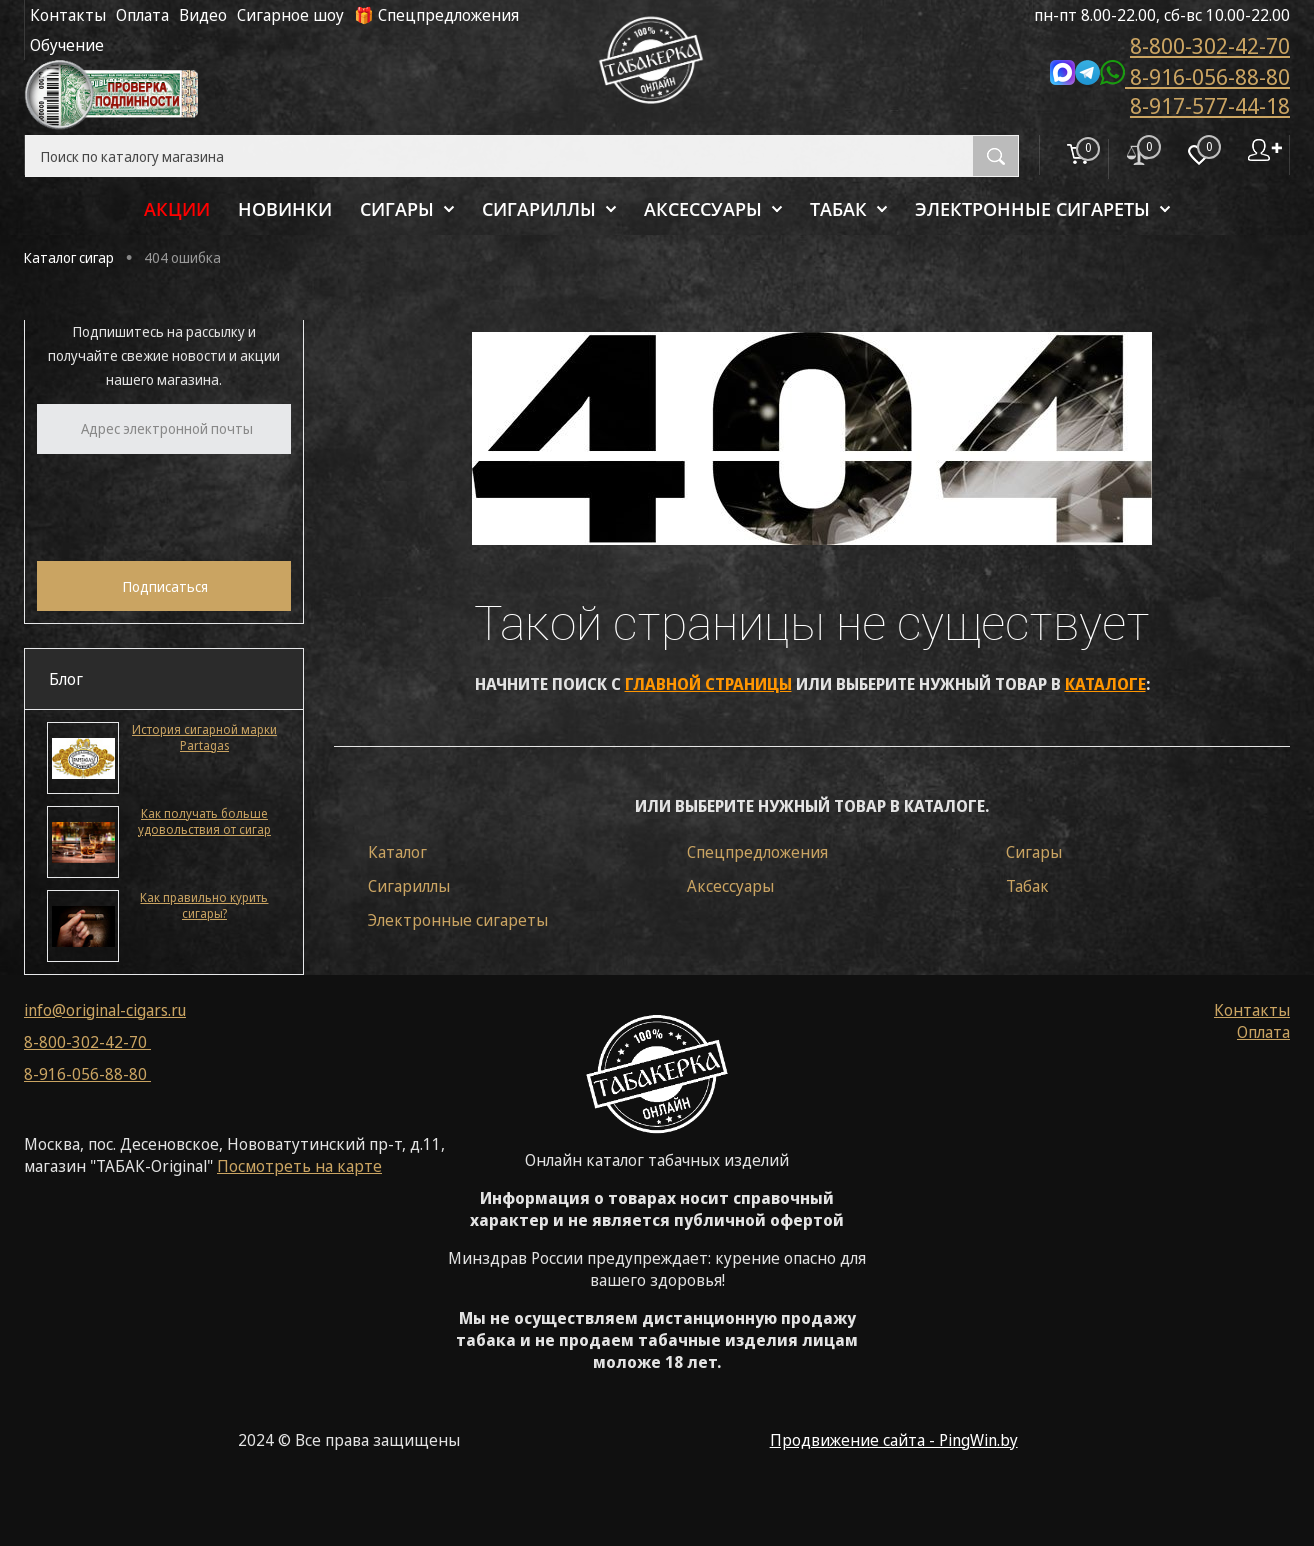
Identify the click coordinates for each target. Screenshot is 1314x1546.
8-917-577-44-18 (1210, 105)
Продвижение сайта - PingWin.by (894, 1440)
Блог (66, 679)
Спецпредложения (757, 852)
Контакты (68, 15)
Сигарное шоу (290, 15)
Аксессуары (730, 886)
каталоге (1105, 684)
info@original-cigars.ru (105, 1010)
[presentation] (189, 505)
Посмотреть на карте (299, 1166)
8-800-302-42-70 (1210, 45)
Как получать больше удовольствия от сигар (204, 822)
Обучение (67, 45)
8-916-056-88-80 (1170, 75)
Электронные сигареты (458, 920)
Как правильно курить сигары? (204, 906)
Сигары (1034, 852)
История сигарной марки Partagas (204, 738)
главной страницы (708, 684)
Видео (203, 15)
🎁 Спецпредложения (436, 15)
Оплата (142, 15)
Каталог (397, 852)
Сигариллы (409, 886)
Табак (1027, 886)
